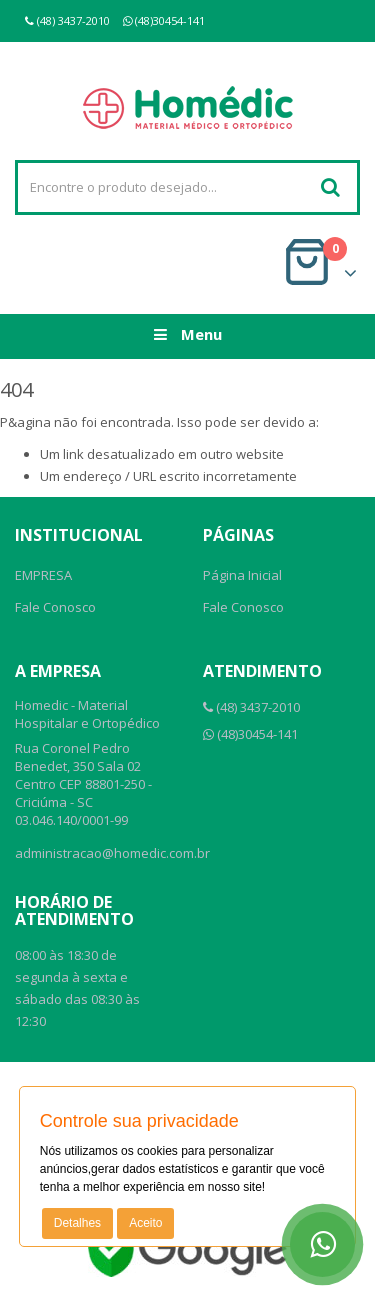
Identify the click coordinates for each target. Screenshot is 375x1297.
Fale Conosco (55, 607)
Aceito (145, 1223)
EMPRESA (43, 575)
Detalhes (77, 1223)
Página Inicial (242, 575)
